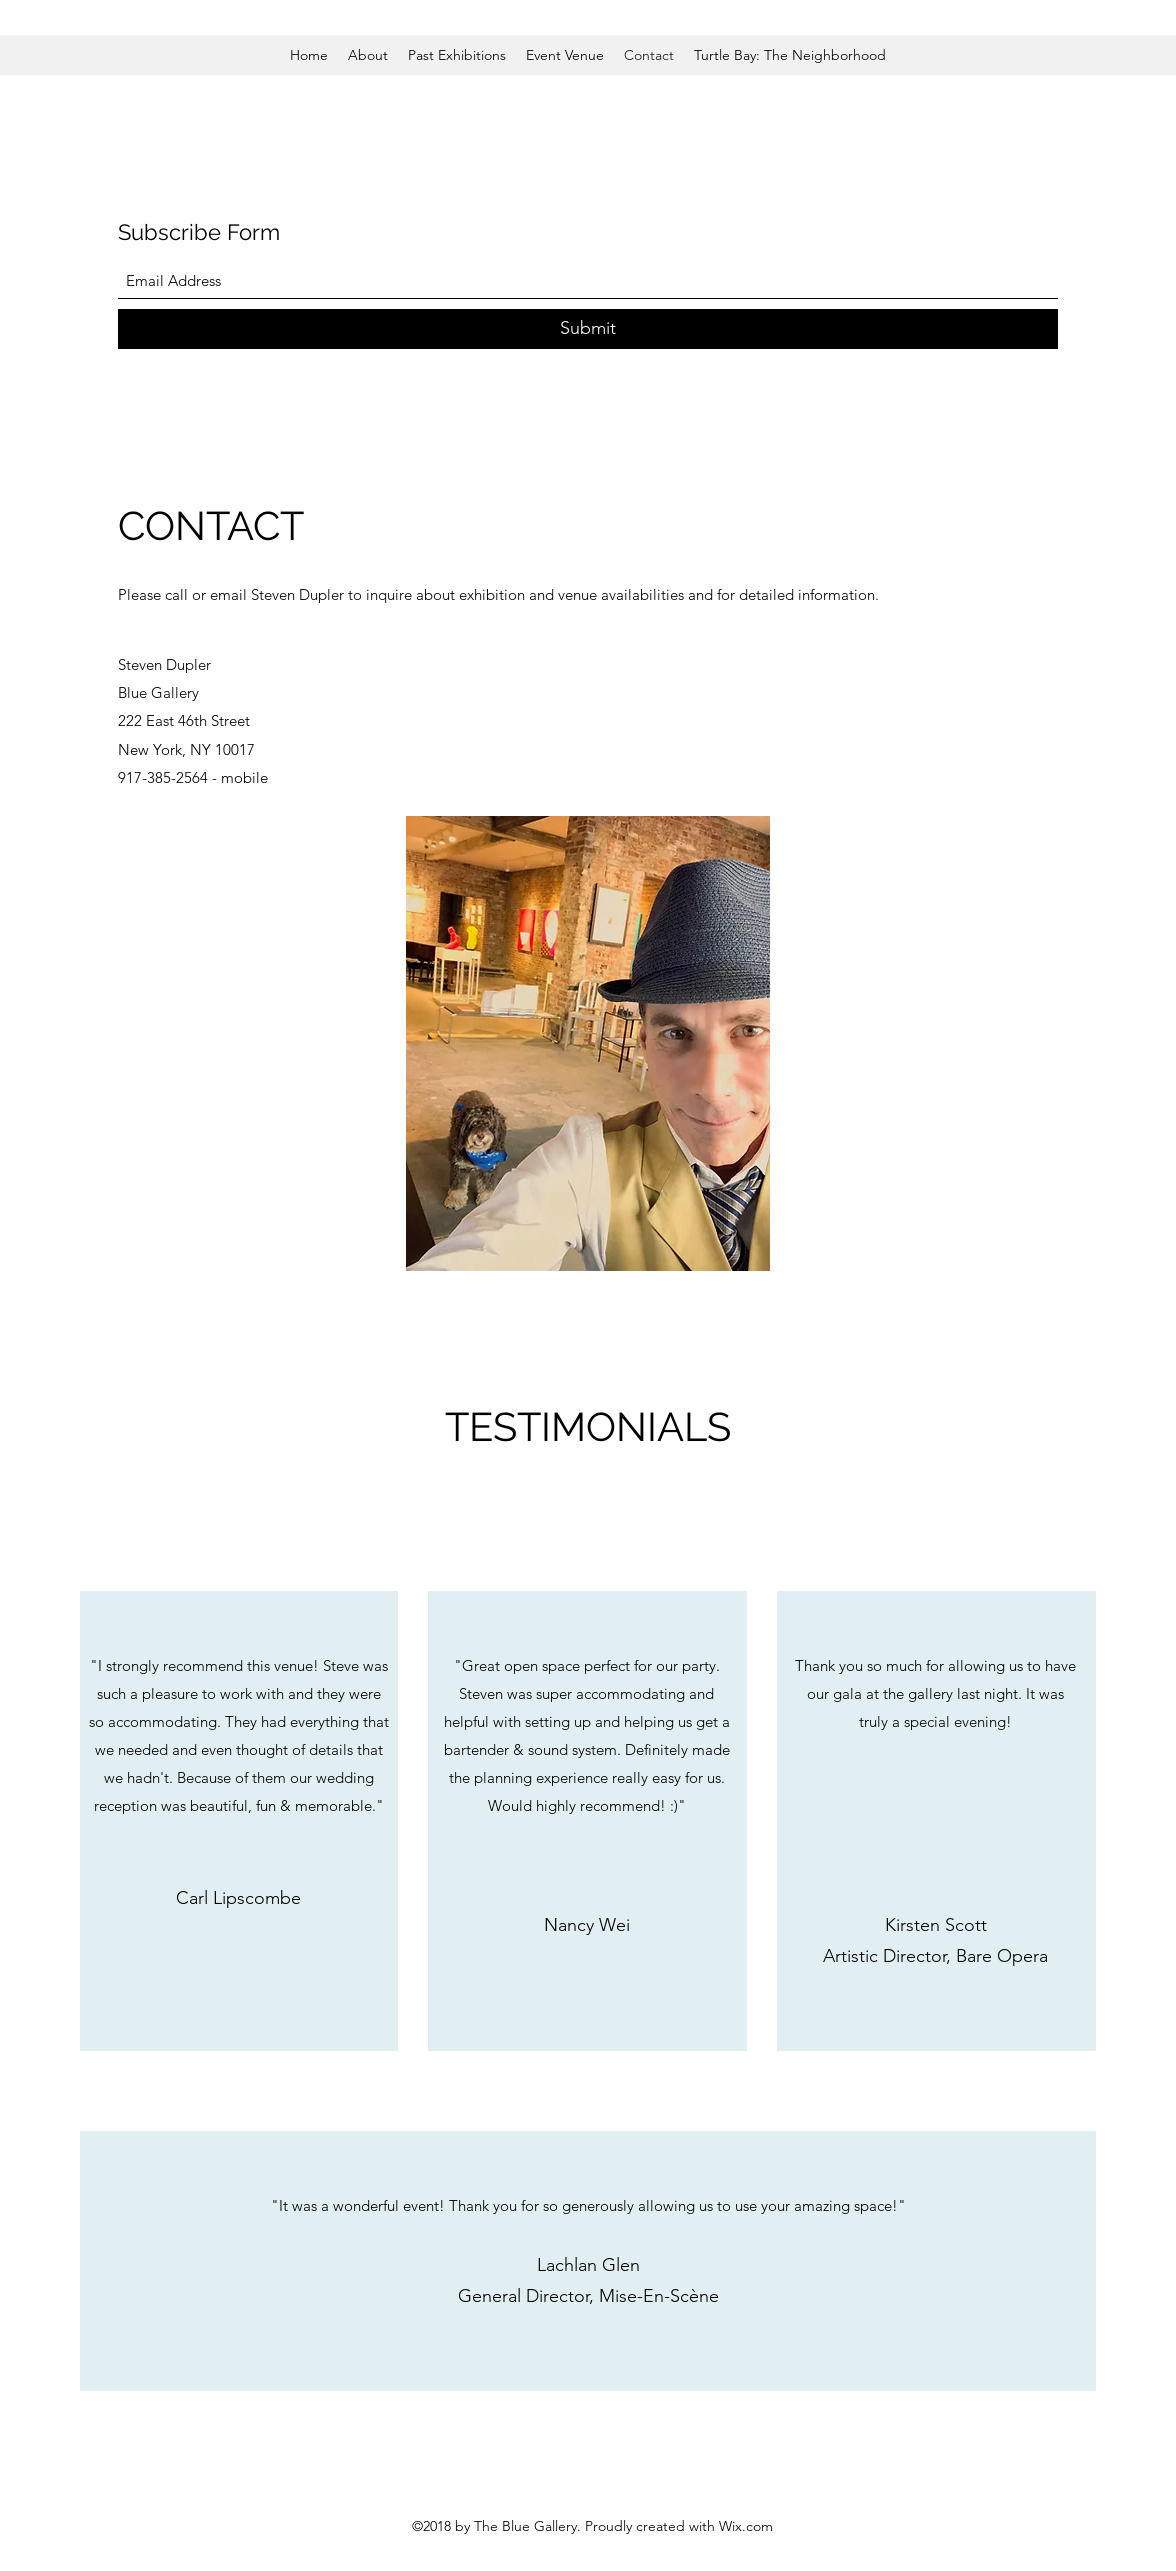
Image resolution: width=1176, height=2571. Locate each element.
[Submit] (588, 329)
